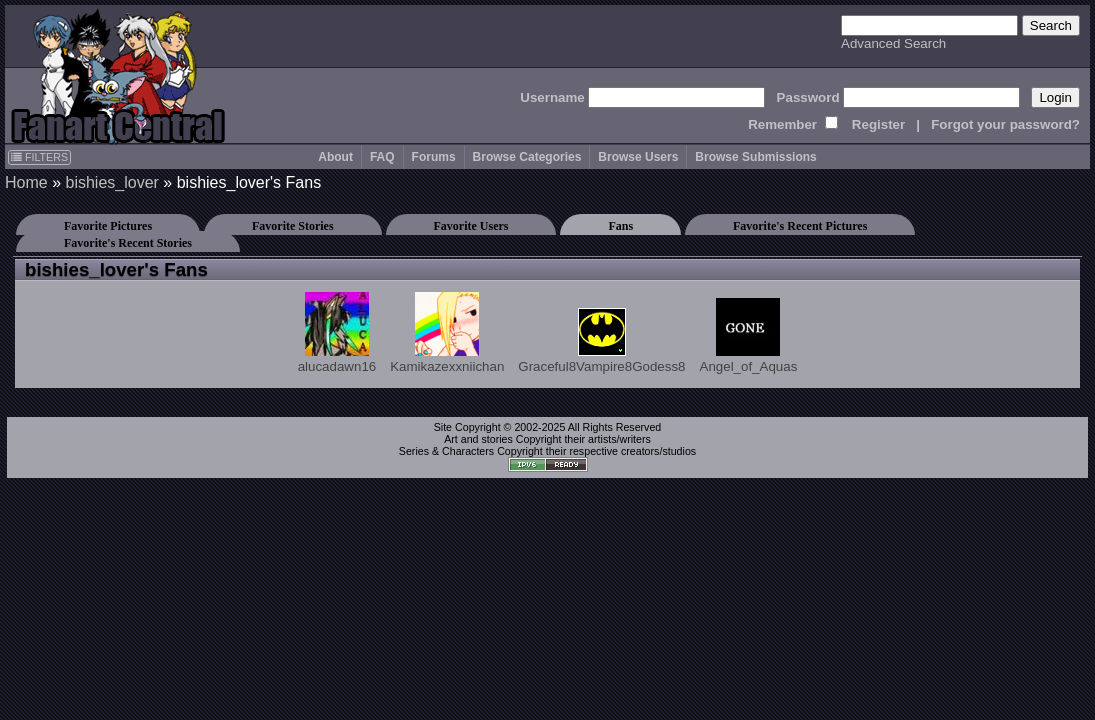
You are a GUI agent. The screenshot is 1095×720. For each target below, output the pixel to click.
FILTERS (39, 157)
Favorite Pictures (108, 226)
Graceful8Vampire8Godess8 (601, 341)
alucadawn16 (337, 333)
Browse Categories (527, 157)
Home (26, 182)
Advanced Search (893, 43)
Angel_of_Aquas (749, 336)
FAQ (382, 157)
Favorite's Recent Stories (128, 243)
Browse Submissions (755, 157)
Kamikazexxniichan (447, 333)
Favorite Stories (293, 226)
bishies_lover (111, 182)
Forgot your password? (1005, 124)
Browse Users (638, 157)
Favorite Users (471, 226)
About (335, 157)
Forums (434, 157)
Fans (620, 226)
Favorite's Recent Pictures (800, 226)
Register (878, 124)
